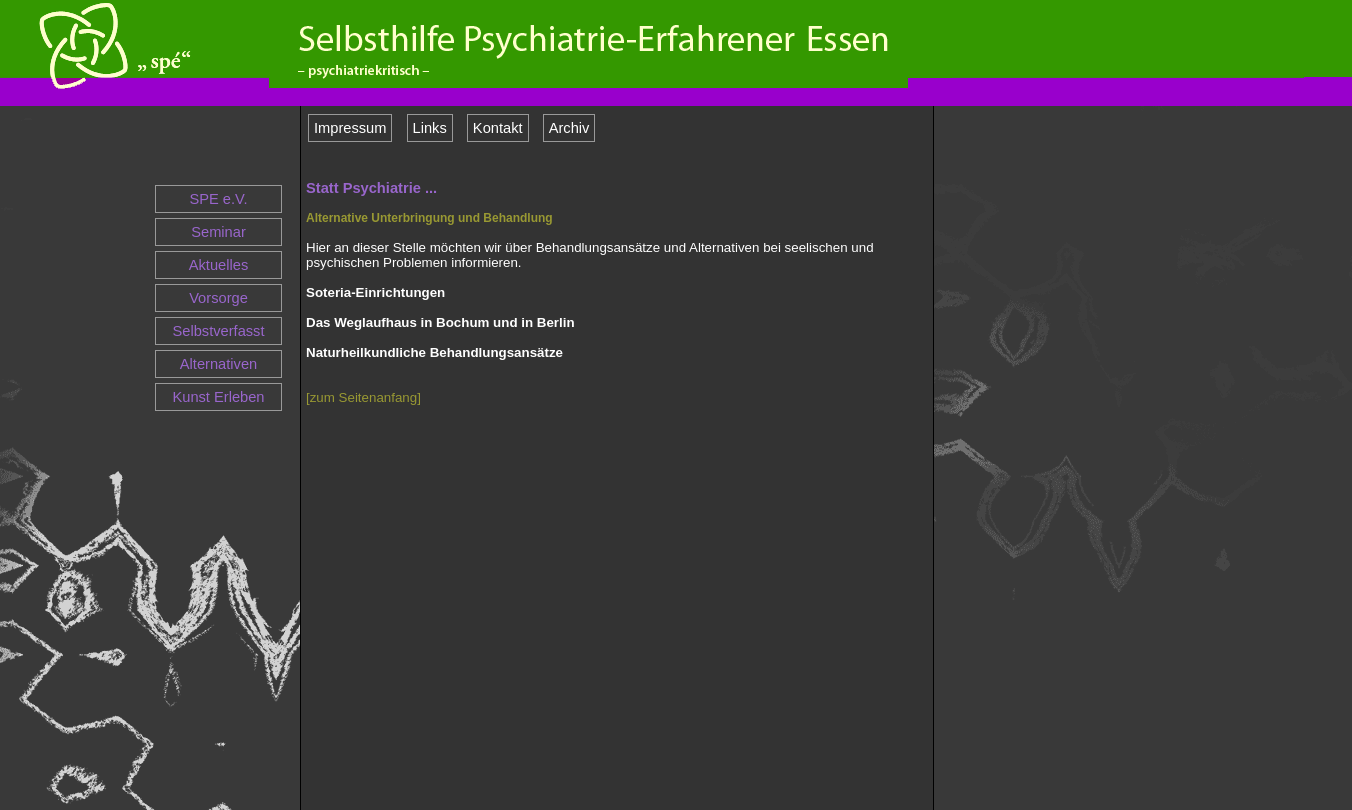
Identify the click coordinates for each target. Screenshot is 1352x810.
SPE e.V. (218, 199)
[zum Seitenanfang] (363, 397)
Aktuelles (218, 265)
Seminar (218, 232)
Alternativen (218, 364)
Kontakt (498, 128)
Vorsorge (218, 298)
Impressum (350, 128)
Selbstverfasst (218, 331)
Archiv (569, 128)
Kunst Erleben (218, 397)
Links (430, 128)
